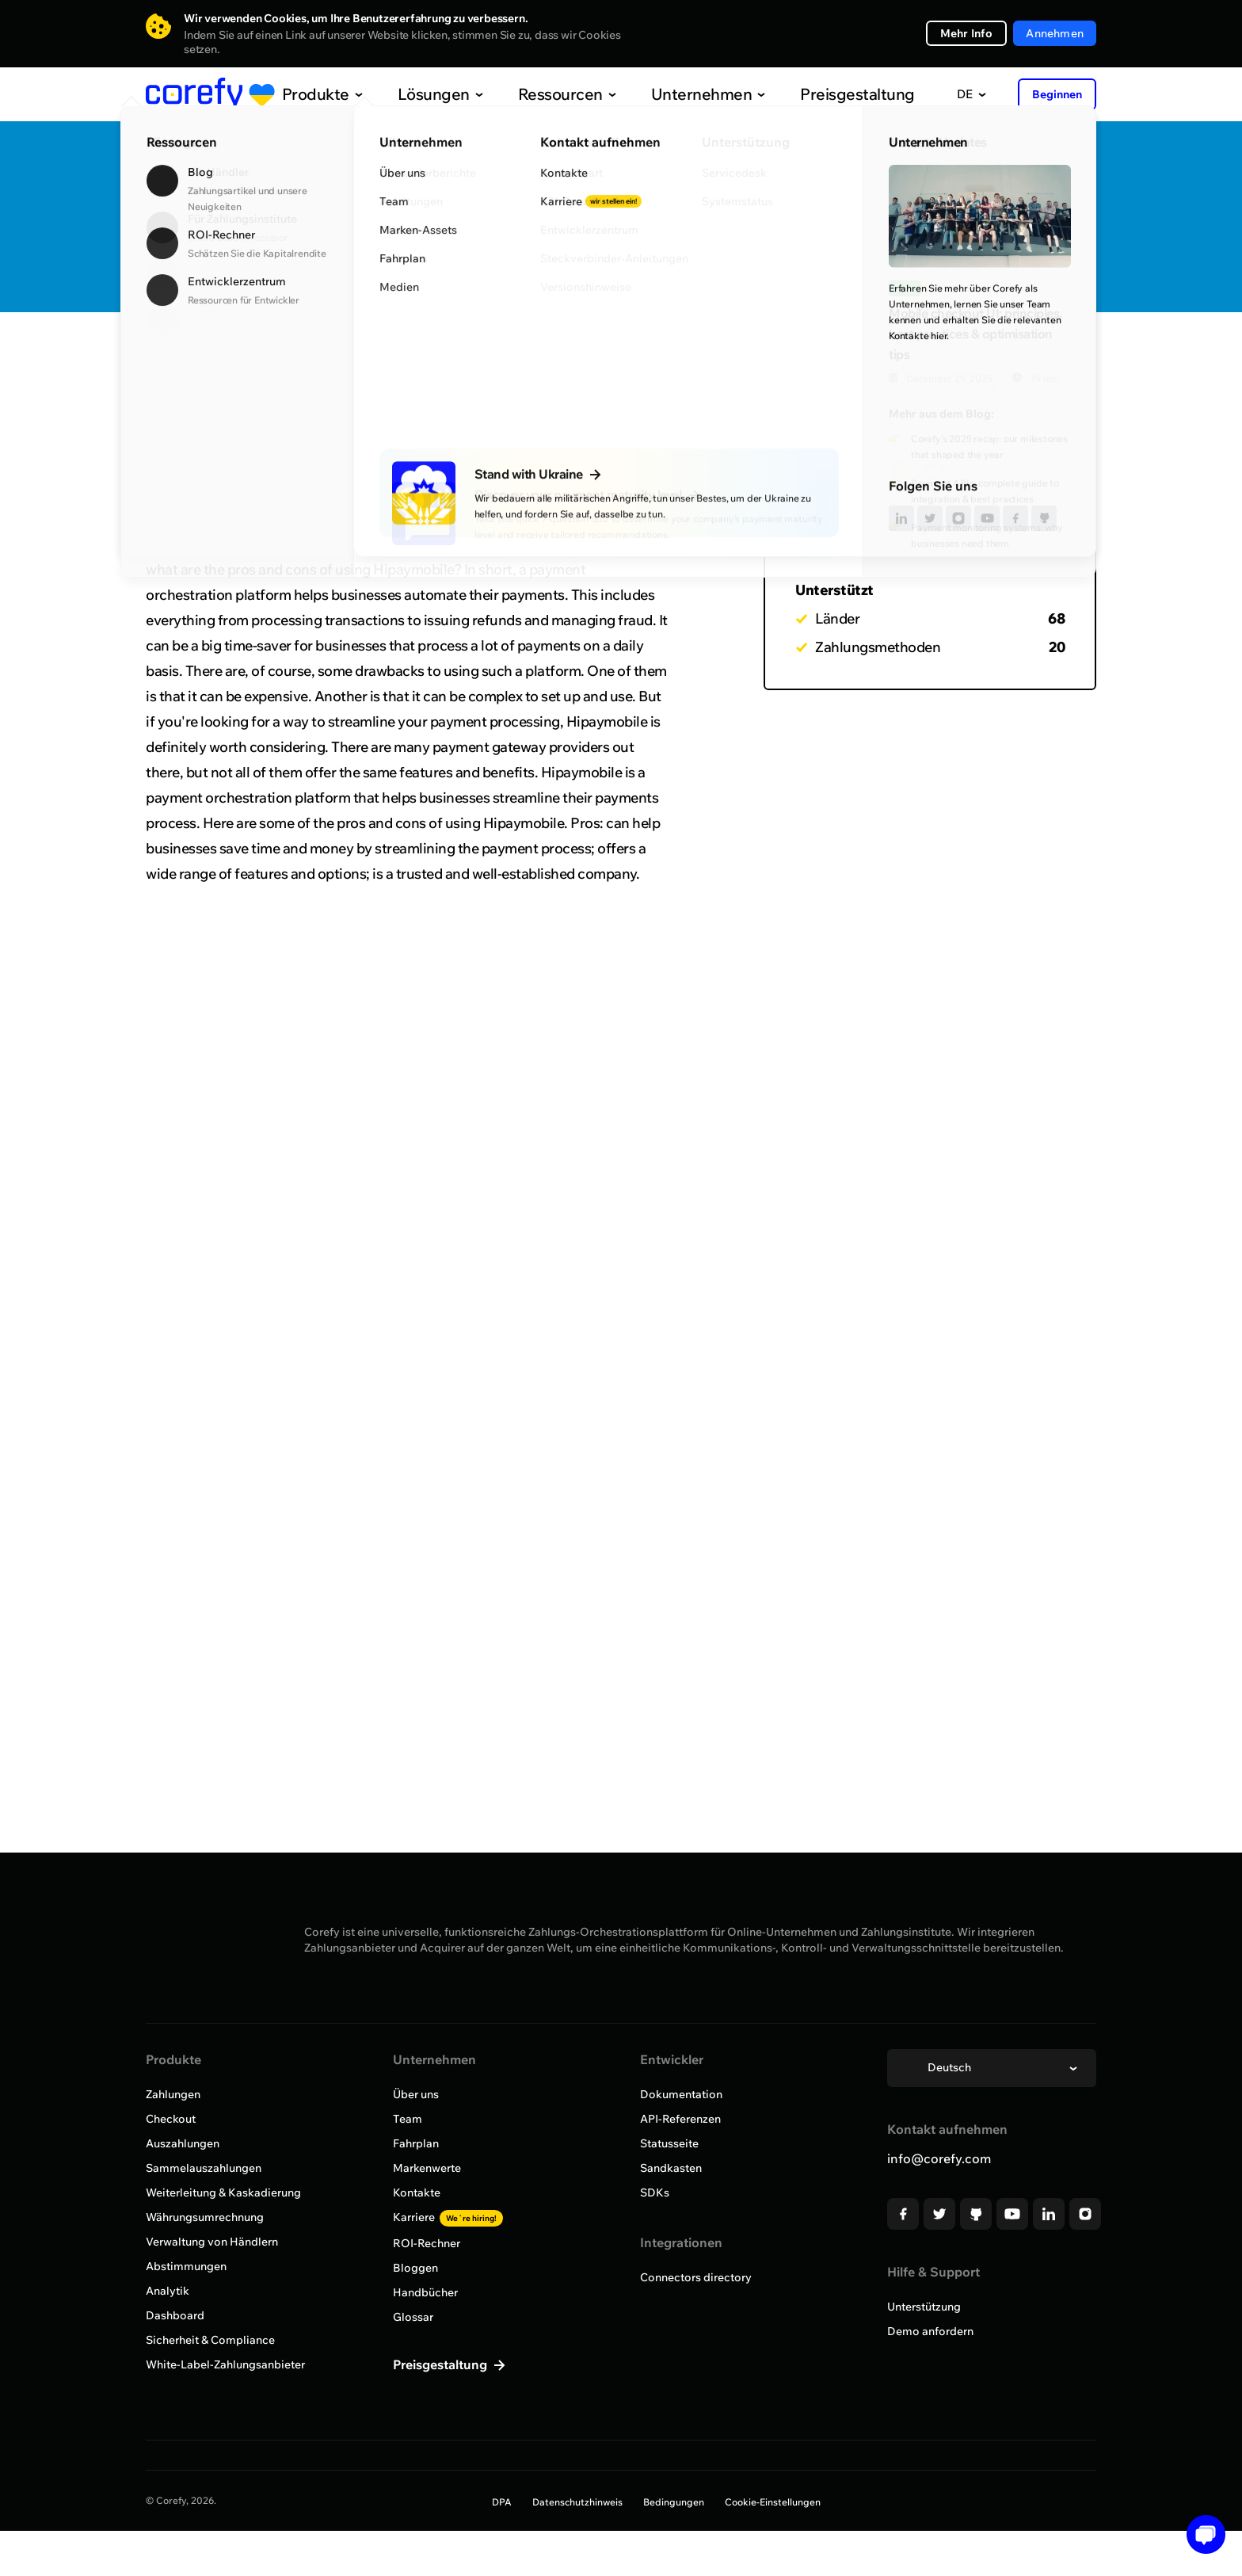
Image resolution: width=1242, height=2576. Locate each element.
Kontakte (416, 2192)
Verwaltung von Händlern (212, 2241)
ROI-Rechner (426, 2243)
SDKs (654, 2192)
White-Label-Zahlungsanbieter (225, 2364)
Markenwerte (427, 2168)
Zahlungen (173, 2094)
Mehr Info (966, 33)
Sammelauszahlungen (203, 2168)
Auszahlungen (182, 2143)
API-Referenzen (680, 2119)
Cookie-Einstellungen (773, 2502)
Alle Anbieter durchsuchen (241, 359)
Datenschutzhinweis (577, 2502)
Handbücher (425, 2292)
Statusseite (669, 2143)
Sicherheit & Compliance (210, 2340)
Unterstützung (924, 2306)
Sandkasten (671, 2168)
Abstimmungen (186, 2266)
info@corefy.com (939, 2158)
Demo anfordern (930, 2331)
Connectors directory (696, 2277)
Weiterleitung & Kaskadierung (223, 2192)
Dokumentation (681, 2094)
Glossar (413, 2317)
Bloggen (415, 2268)
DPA (502, 2502)
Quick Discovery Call (1009, 192)
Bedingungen (673, 2502)
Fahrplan (416, 2143)
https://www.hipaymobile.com (526, 267)
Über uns (416, 2094)
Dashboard (175, 2315)
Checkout (171, 2119)
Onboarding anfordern (1009, 242)
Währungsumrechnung (205, 2217)
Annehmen (1055, 33)
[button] (1200, 2534)
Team (407, 2119)
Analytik (167, 2291)
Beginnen (1057, 94)
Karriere (448, 2217)
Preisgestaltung (818, 93)
